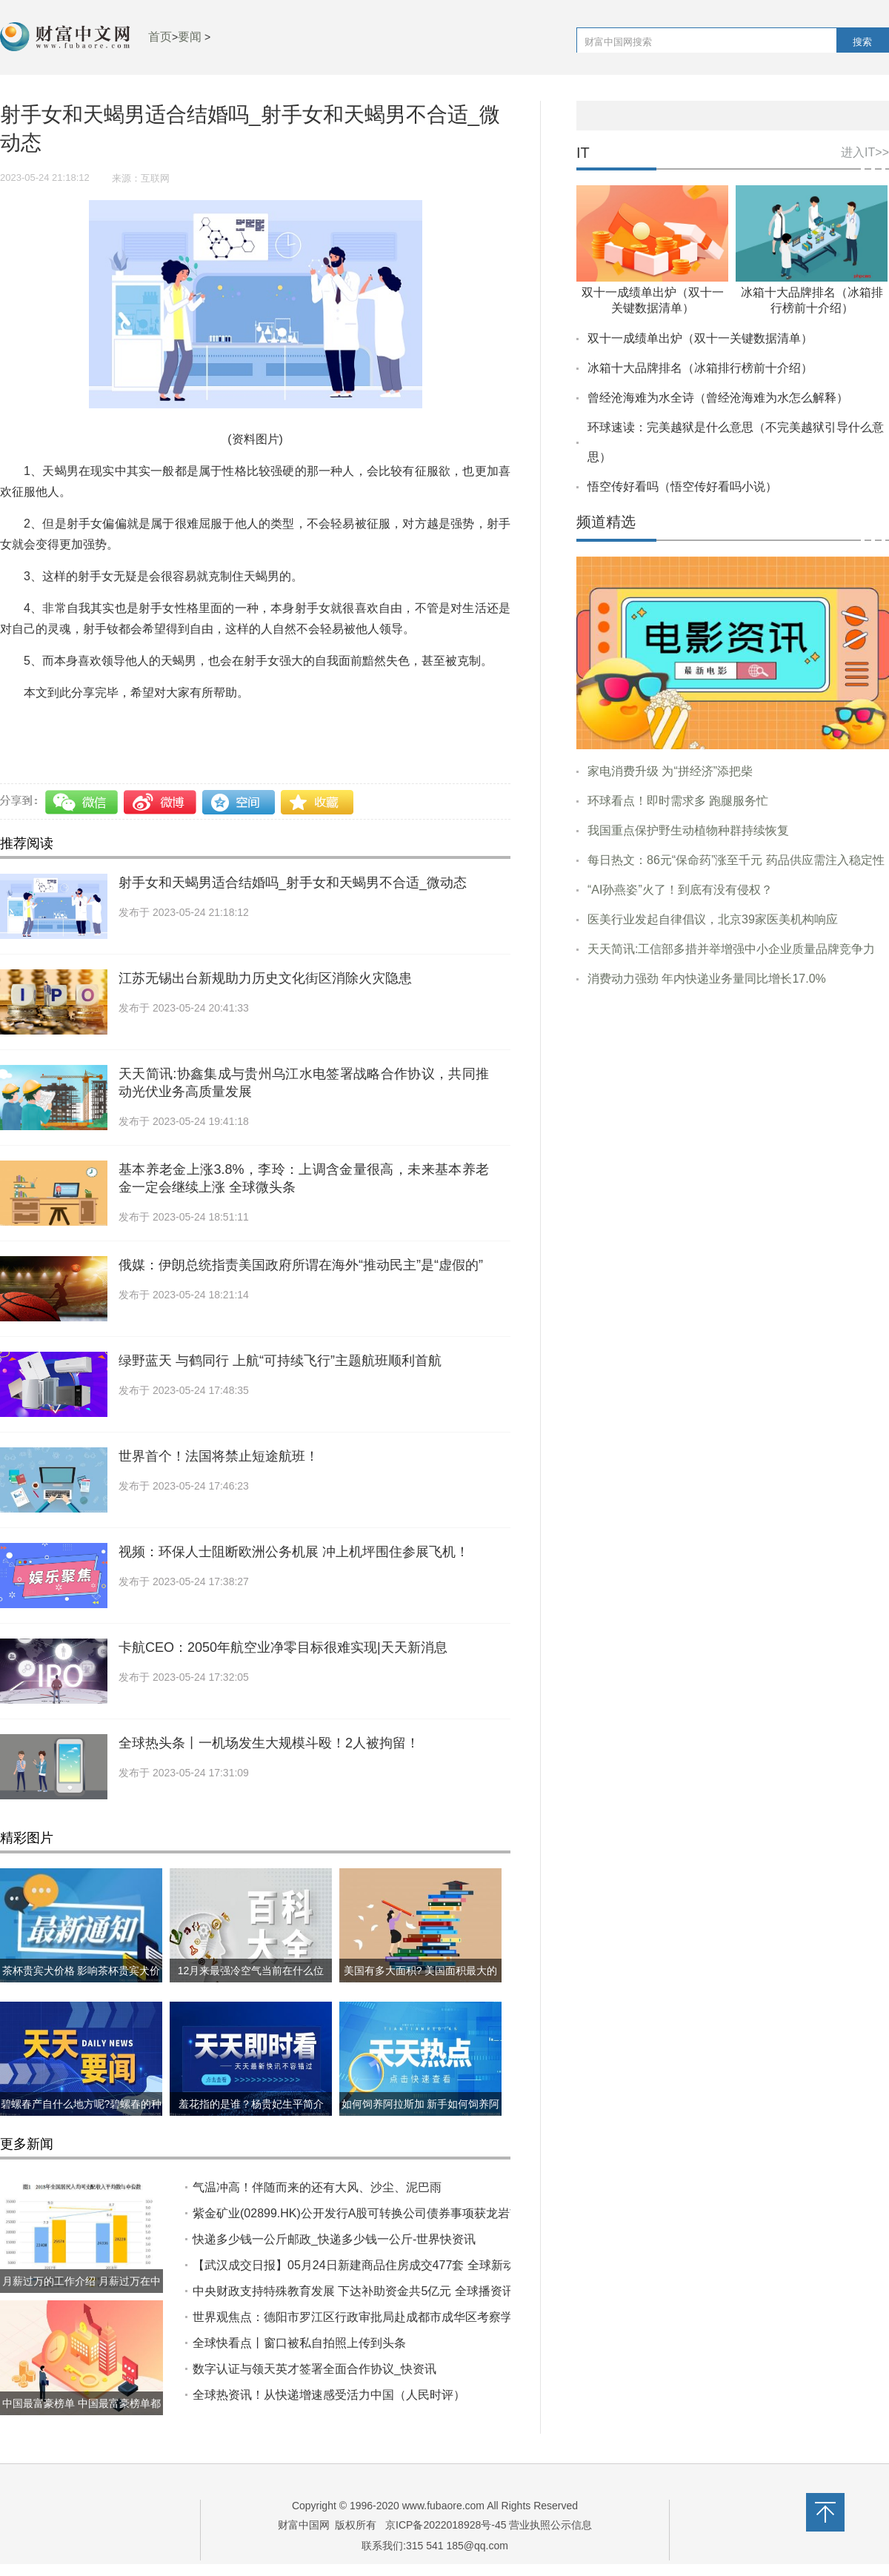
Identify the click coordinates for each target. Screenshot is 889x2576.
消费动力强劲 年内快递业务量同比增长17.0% (706, 978)
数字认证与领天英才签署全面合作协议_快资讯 (314, 2369)
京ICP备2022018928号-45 (445, 2525)
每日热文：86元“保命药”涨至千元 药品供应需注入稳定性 (736, 860)
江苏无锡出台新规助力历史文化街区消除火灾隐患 (265, 978)
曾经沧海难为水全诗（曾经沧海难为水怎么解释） (717, 397)
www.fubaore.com (443, 2506)
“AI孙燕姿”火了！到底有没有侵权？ (680, 889)
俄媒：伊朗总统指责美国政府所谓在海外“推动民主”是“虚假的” (301, 1265)
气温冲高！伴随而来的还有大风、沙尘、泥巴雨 (317, 2187)
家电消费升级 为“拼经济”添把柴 (670, 771)
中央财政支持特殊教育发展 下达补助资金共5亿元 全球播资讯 (353, 2291)
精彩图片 (26, 1837)
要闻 (190, 36)
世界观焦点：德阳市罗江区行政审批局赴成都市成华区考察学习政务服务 (382, 2317)
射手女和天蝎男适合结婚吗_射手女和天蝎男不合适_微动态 (293, 882)
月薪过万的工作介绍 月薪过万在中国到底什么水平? (81, 2293)
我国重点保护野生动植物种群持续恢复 (688, 830)
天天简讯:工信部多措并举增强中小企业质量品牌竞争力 (731, 949)
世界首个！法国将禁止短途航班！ (219, 1456)
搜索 (862, 41)
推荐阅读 (26, 843)
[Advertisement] (732, 1112)
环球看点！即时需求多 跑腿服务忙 (677, 800)
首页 (160, 36)
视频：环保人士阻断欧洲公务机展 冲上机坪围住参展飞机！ (294, 1551)
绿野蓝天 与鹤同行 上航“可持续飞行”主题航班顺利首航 (280, 1360)
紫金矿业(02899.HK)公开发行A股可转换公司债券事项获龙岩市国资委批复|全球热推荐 (418, 2213)
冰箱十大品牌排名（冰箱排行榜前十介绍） (700, 368)
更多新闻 (26, 2144)
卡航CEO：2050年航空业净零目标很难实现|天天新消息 (283, 1647)
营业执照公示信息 (550, 2525)
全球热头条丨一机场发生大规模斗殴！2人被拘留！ (269, 1743)
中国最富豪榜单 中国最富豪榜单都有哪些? (81, 2415)
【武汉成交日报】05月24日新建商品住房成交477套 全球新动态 (360, 2265)
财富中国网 (304, 2525)
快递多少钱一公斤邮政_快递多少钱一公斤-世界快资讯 (334, 2239)
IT (583, 153)
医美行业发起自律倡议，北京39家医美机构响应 (712, 919)
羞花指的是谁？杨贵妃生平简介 (251, 2104)
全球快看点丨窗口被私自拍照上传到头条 (299, 2343)
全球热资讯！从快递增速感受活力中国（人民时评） (329, 2395)
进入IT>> (865, 152)
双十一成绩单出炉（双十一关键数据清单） (700, 338)
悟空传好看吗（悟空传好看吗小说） (682, 486)
